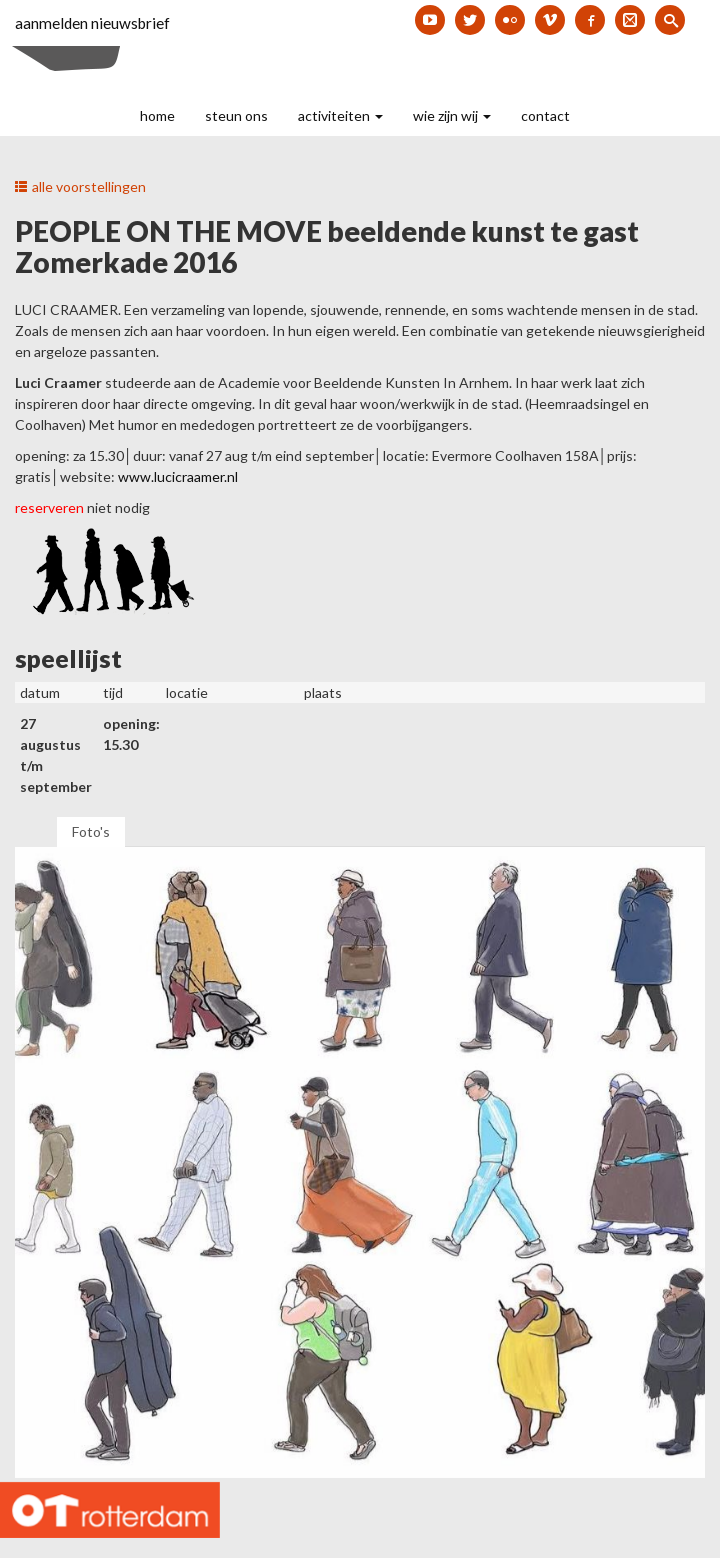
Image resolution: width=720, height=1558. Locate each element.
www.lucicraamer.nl (178, 476)
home (157, 115)
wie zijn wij (452, 115)
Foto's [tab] (91, 831)
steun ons (236, 115)
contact (545, 115)
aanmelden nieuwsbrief (92, 23)
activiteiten (340, 115)
